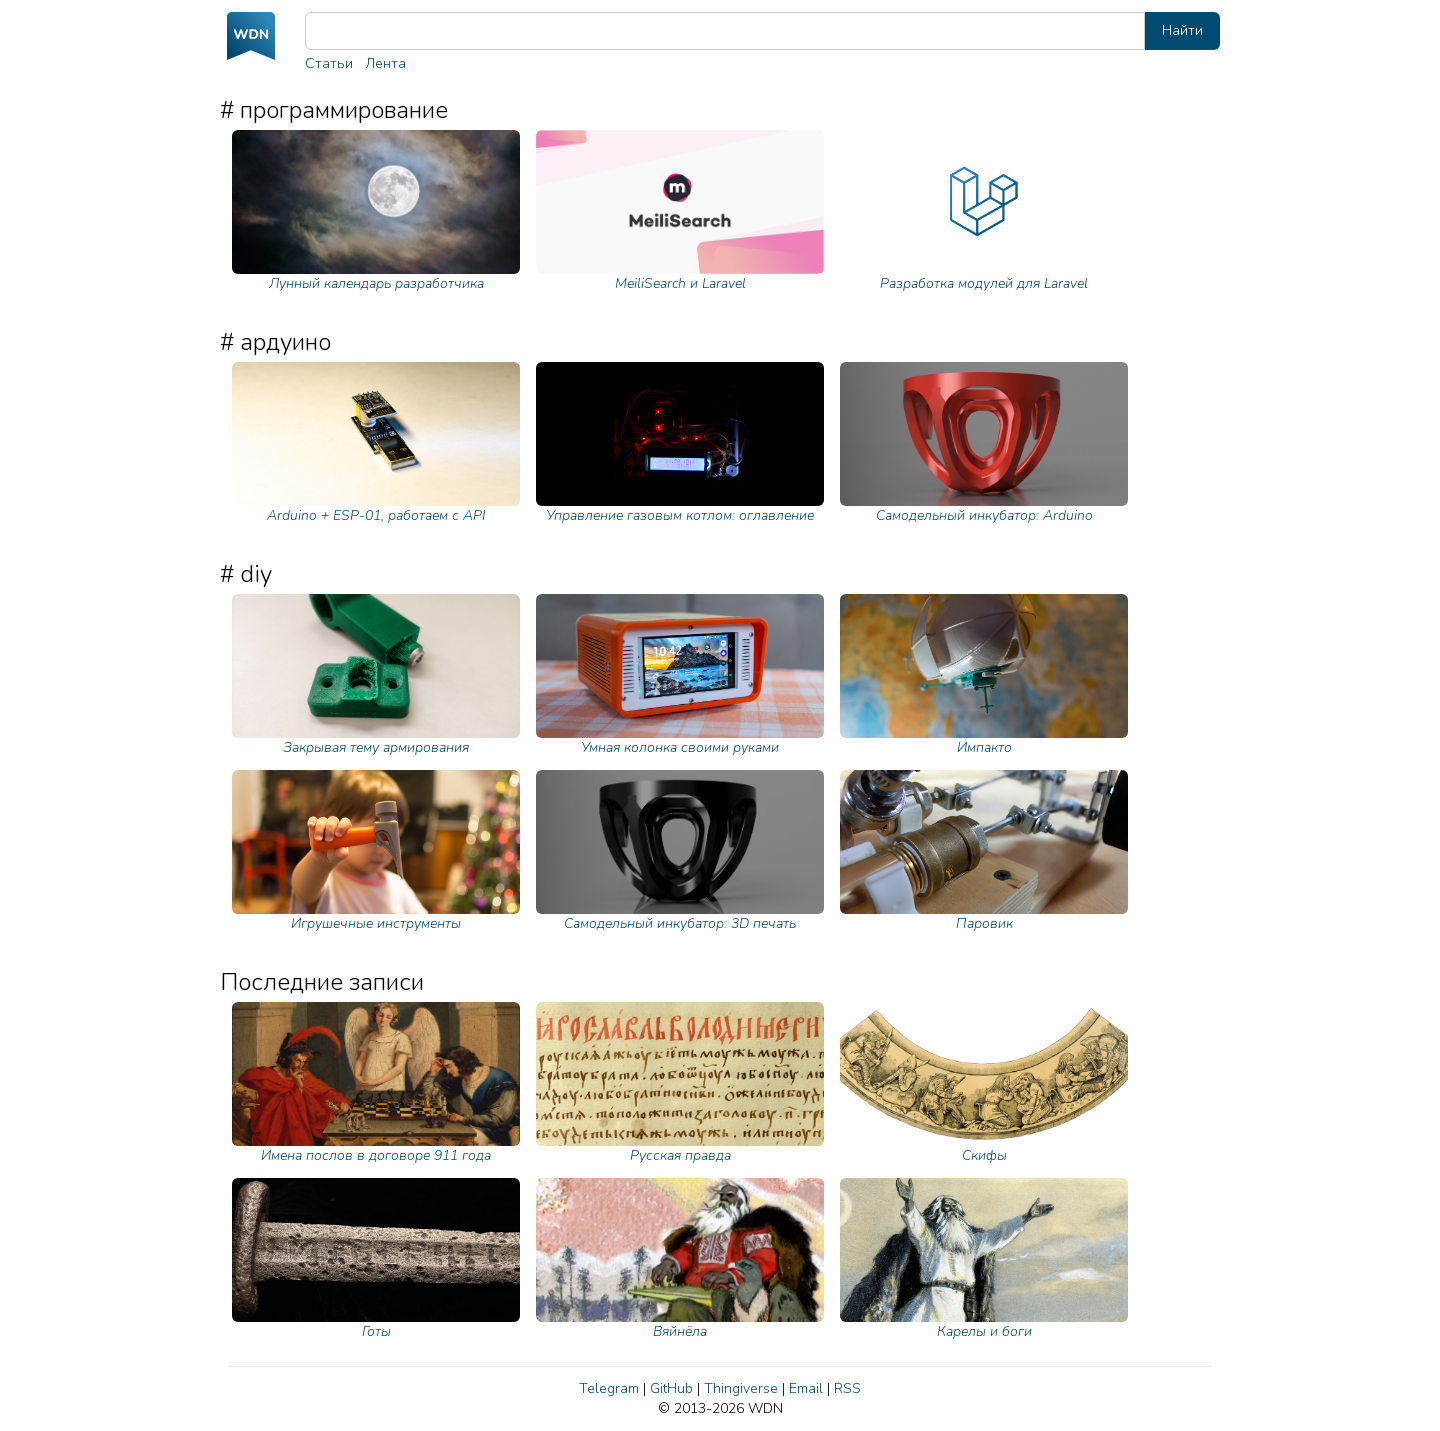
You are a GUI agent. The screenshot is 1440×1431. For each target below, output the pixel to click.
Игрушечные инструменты (376, 851)
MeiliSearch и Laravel (680, 211)
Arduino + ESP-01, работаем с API (376, 443)
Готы (376, 1259)
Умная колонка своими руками (680, 675)
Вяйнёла (680, 1259)
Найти (1182, 30)
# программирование (334, 110)
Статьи (329, 63)
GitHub (671, 1388)
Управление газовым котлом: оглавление (680, 443)
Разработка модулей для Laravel (984, 211)
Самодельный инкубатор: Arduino (984, 443)
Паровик (984, 851)
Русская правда (680, 1083)
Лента (385, 63)
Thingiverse (741, 1388)
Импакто (984, 675)
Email (806, 1388)
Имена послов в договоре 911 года (376, 1083)
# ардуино (275, 342)
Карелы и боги (984, 1259)
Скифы (984, 1083)
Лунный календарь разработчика (376, 211)
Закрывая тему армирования (376, 675)
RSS (847, 1388)
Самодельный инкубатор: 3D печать (680, 851)
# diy (246, 574)
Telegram (609, 1388)
